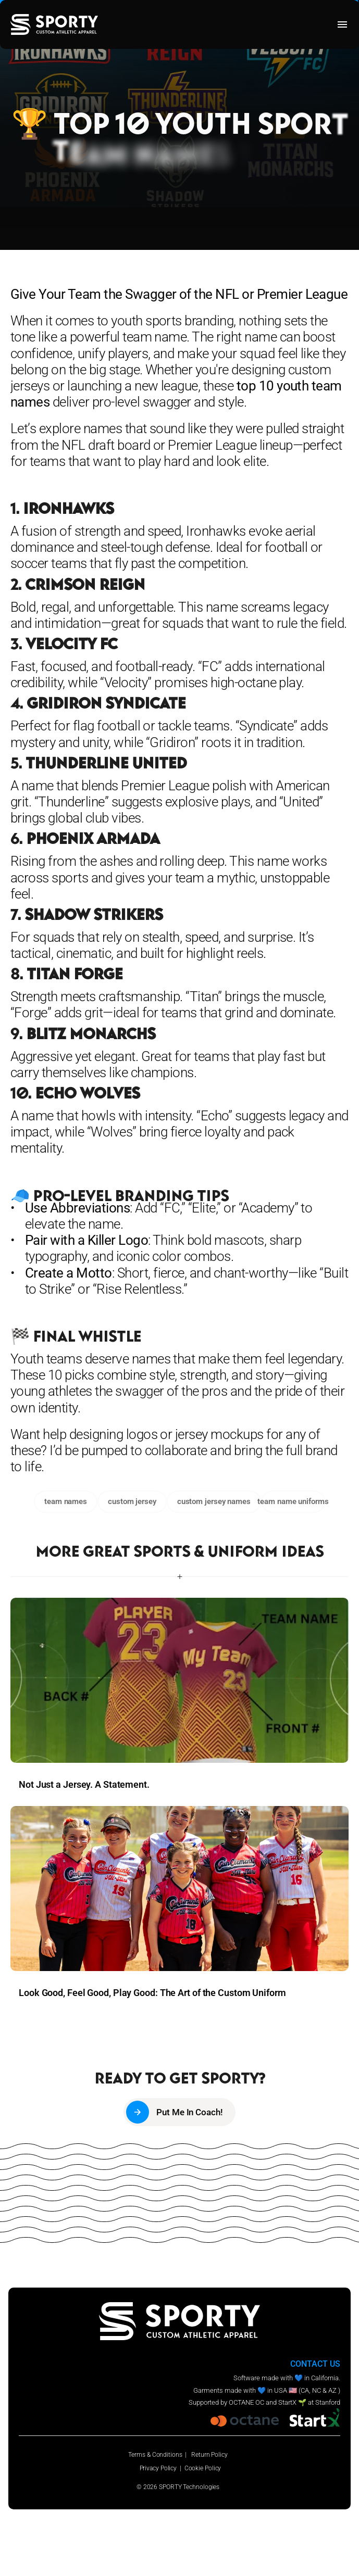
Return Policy (209, 2454)
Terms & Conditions (155, 2454)
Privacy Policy (158, 2468)
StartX (287, 2402)
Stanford (327, 2402)
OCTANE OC (246, 2402)
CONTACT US (315, 2364)
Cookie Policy (202, 2468)
